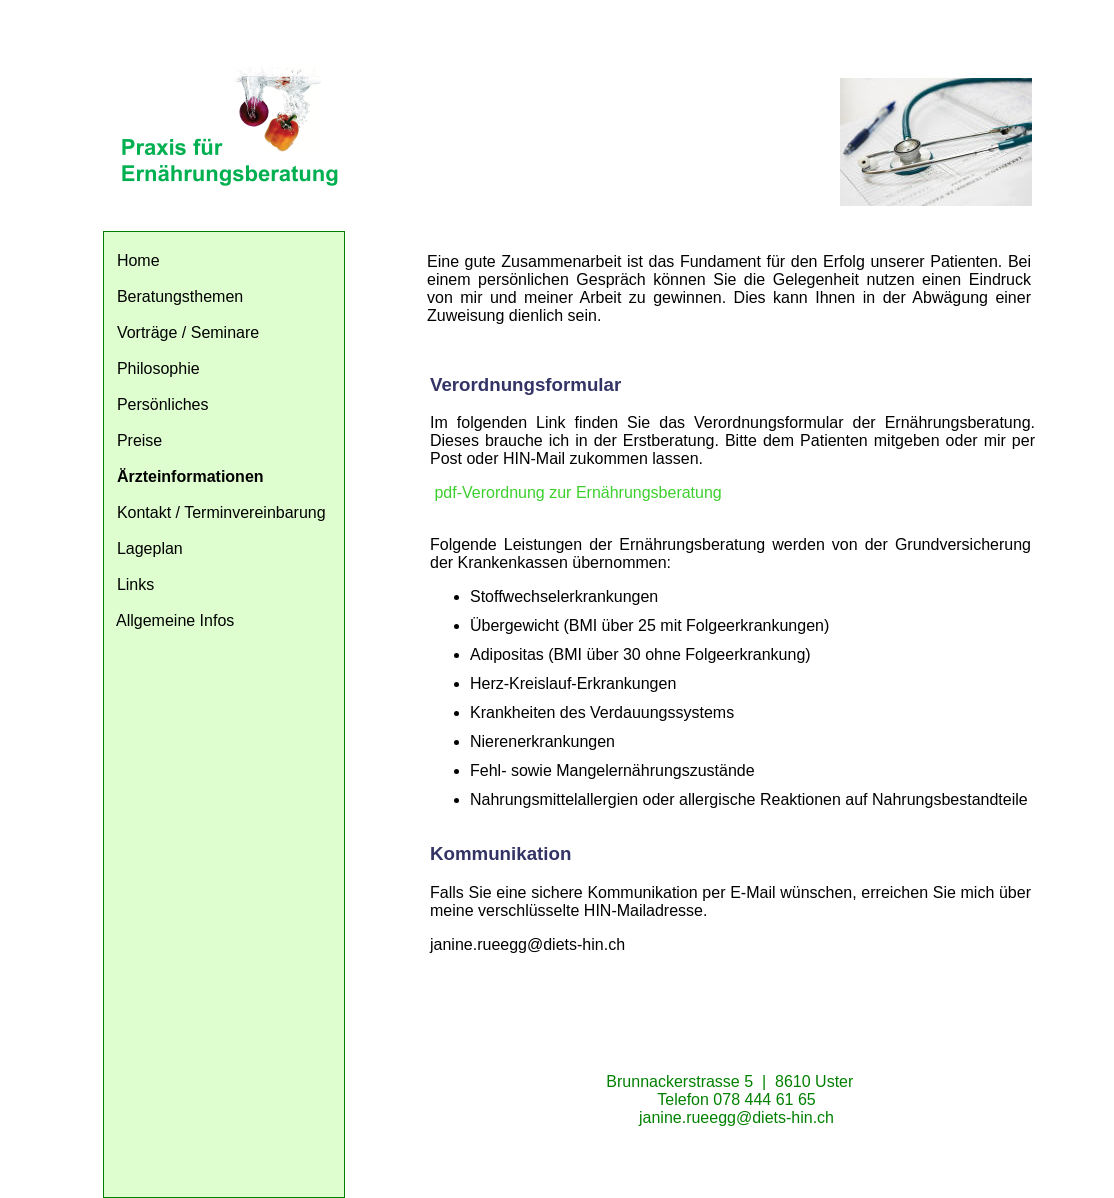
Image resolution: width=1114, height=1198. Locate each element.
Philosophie (158, 368)
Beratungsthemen (180, 296)
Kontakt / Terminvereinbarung (221, 512)
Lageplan (150, 548)
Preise (139, 440)
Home (138, 260)
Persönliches (163, 404)
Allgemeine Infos (175, 620)
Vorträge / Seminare (188, 332)
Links (135, 584)
